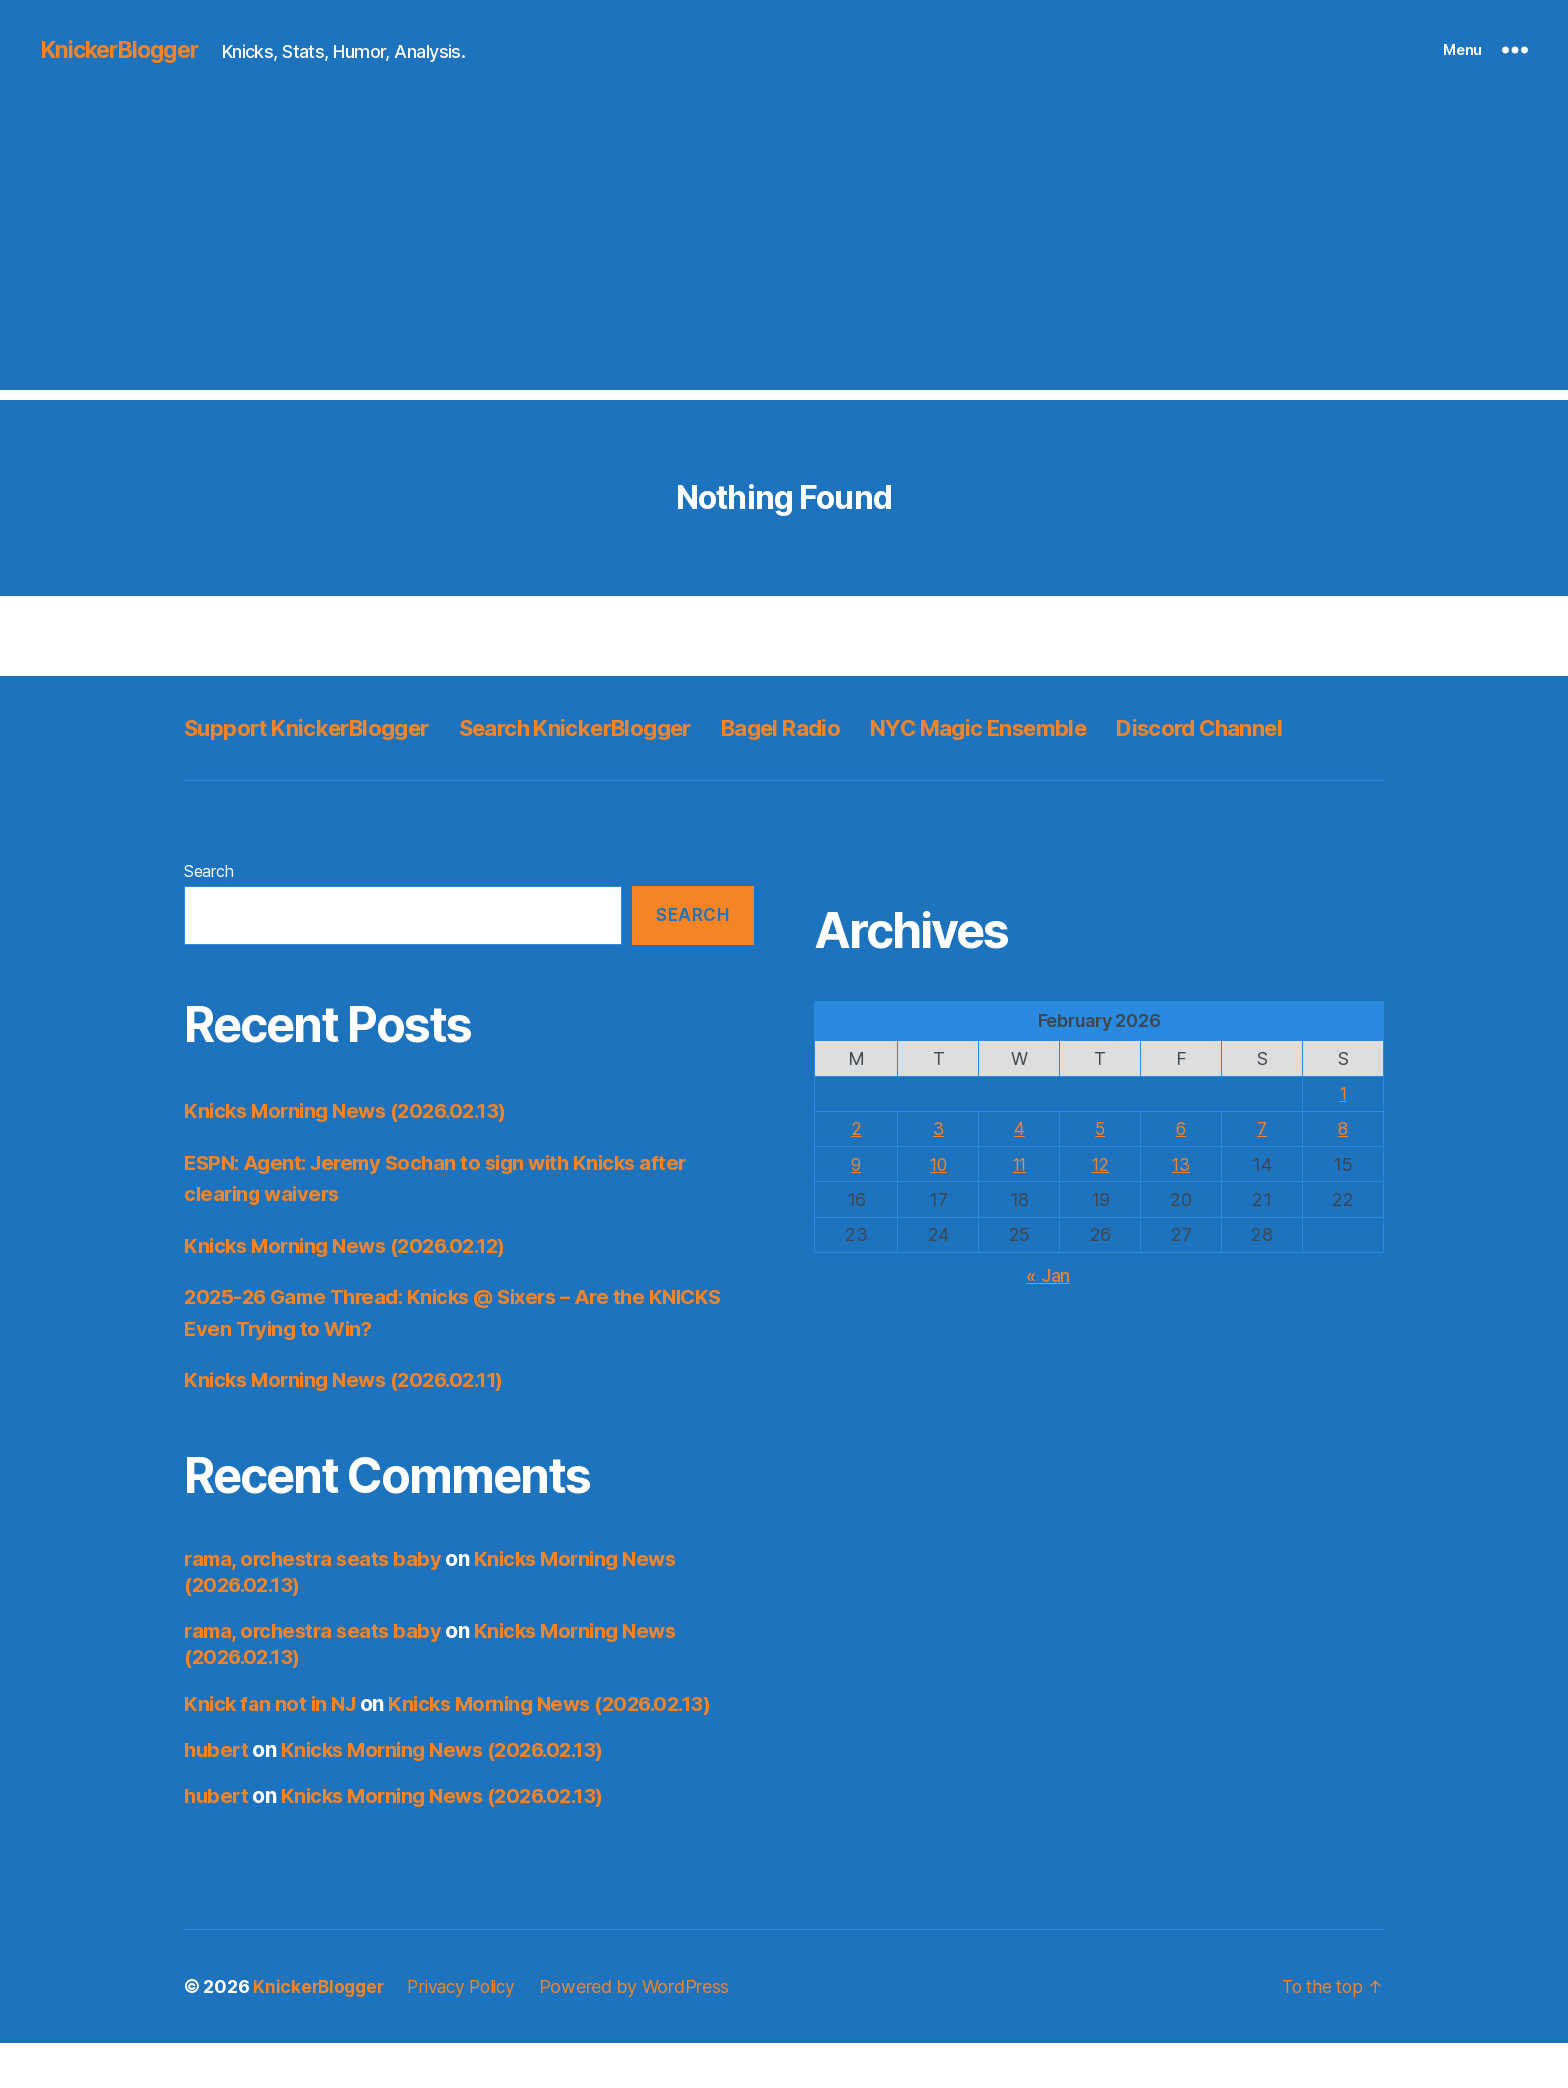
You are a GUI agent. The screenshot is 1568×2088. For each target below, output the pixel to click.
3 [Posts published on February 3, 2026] (939, 1173)
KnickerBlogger (124, 50)
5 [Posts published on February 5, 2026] (1100, 1173)
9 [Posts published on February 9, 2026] (856, 1209)
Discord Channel (275, 772)
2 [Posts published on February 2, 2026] (856, 1173)
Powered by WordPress (646, 2031)
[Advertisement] (784, 250)
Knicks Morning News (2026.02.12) (353, 1290)
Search (208, 916)
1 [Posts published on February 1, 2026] (1343, 1138)
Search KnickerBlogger (611, 727)
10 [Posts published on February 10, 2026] (938, 1209)
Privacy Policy (469, 2031)
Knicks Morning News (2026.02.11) (352, 1424)
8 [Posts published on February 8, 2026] (1343, 1173)
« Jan (1048, 1320)
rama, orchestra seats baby (316, 1603)
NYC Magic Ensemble (1051, 727)
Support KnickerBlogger (318, 727)
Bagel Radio (835, 727)
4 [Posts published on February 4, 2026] (1019, 1173)
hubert (217, 1794)
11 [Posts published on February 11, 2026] (1019, 1209)
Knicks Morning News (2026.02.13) (353, 1155)
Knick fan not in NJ (272, 1748)
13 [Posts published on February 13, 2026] (1181, 1209)
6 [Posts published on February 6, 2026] (1181, 1173)
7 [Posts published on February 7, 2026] (1262, 1173)
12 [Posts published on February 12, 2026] (1100, 1209)
